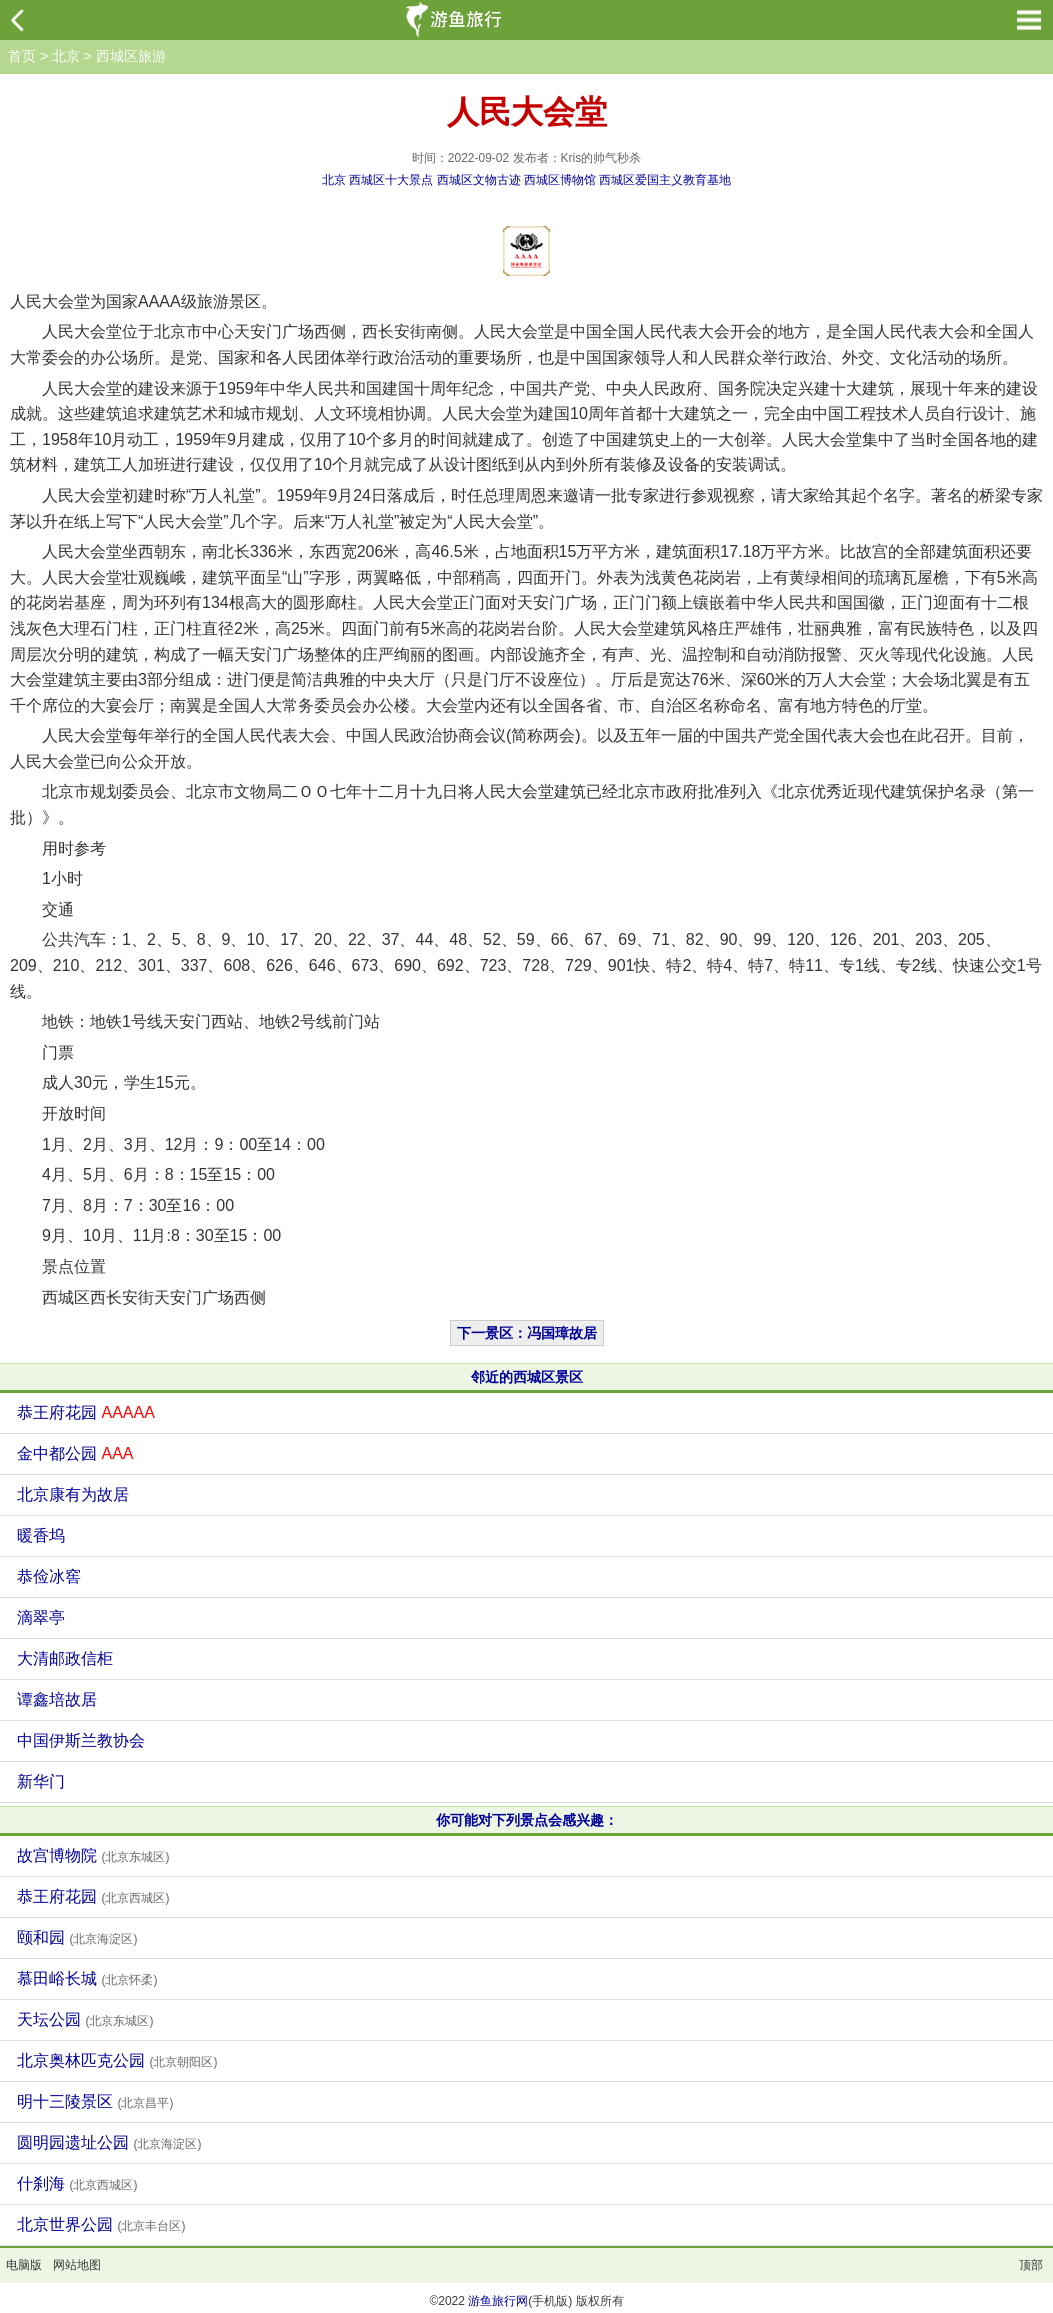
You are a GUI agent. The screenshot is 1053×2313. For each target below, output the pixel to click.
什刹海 (77, 2183)
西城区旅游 (131, 56)
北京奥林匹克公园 (117, 2060)
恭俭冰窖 (49, 1576)
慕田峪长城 (87, 1978)
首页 (22, 56)
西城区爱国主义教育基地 (665, 180)
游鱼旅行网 (498, 2301)
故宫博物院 (93, 1855)
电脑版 (24, 2265)
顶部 (1031, 2265)
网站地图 (77, 2265)
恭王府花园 (86, 1412)
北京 (66, 56)
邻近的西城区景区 (527, 1377)
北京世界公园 (101, 2224)
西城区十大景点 (391, 180)
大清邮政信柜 (65, 1658)
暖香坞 (41, 1535)
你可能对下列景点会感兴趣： (527, 1820)
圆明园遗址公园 (109, 2142)
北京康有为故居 (73, 1494)
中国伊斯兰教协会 (81, 1740)
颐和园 (77, 1937)
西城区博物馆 (560, 180)
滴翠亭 (41, 1617)
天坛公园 (85, 2019)
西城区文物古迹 (479, 180)
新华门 (41, 1781)
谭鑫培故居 (57, 1699)
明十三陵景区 (95, 2101)
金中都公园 (75, 1453)
